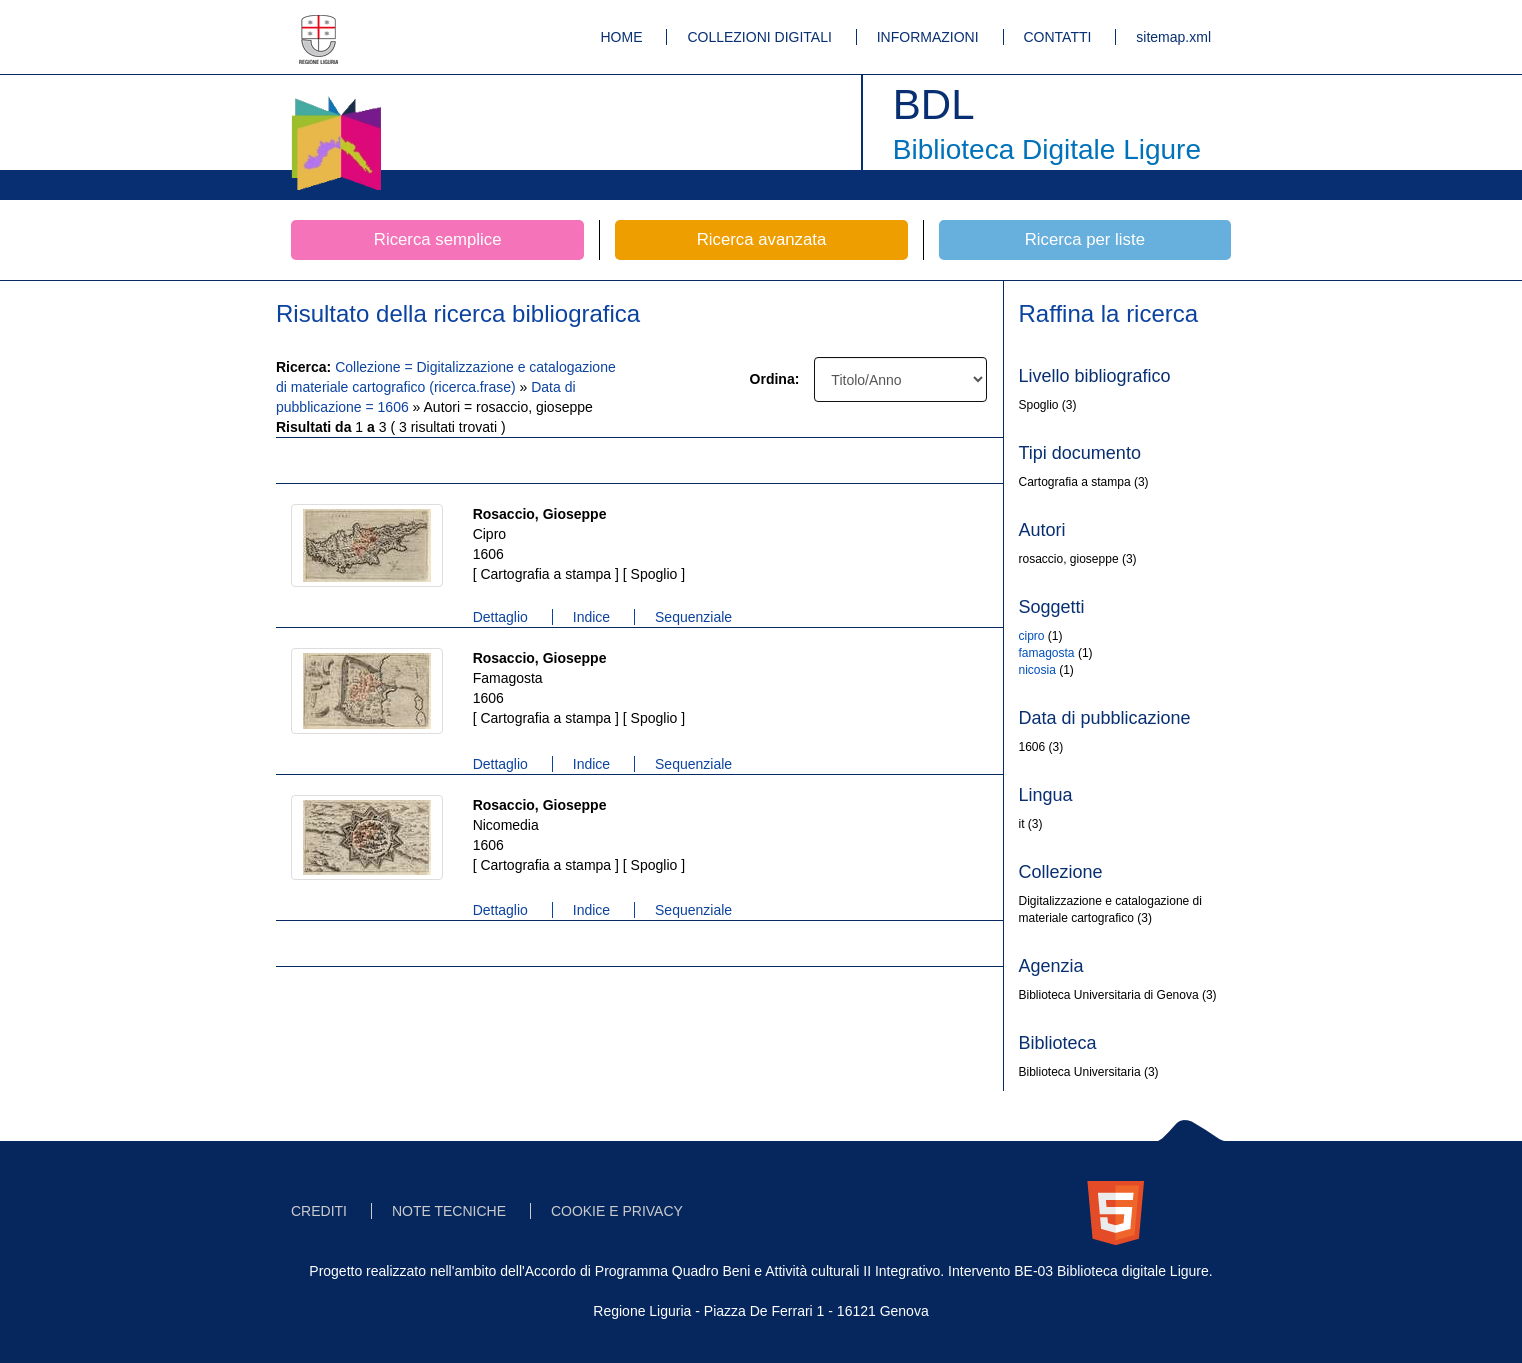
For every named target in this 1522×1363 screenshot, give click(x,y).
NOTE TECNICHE (449, 1211)
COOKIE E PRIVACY (617, 1211)
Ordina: (775, 379)
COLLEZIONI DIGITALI (759, 37)
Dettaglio (500, 617)
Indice (591, 617)
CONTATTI (1058, 37)
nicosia (1037, 670)
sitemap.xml (1173, 37)
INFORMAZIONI (928, 37)
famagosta (1047, 653)
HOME (622, 37)
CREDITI (319, 1211)
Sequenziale (693, 617)
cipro (1032, 636)
